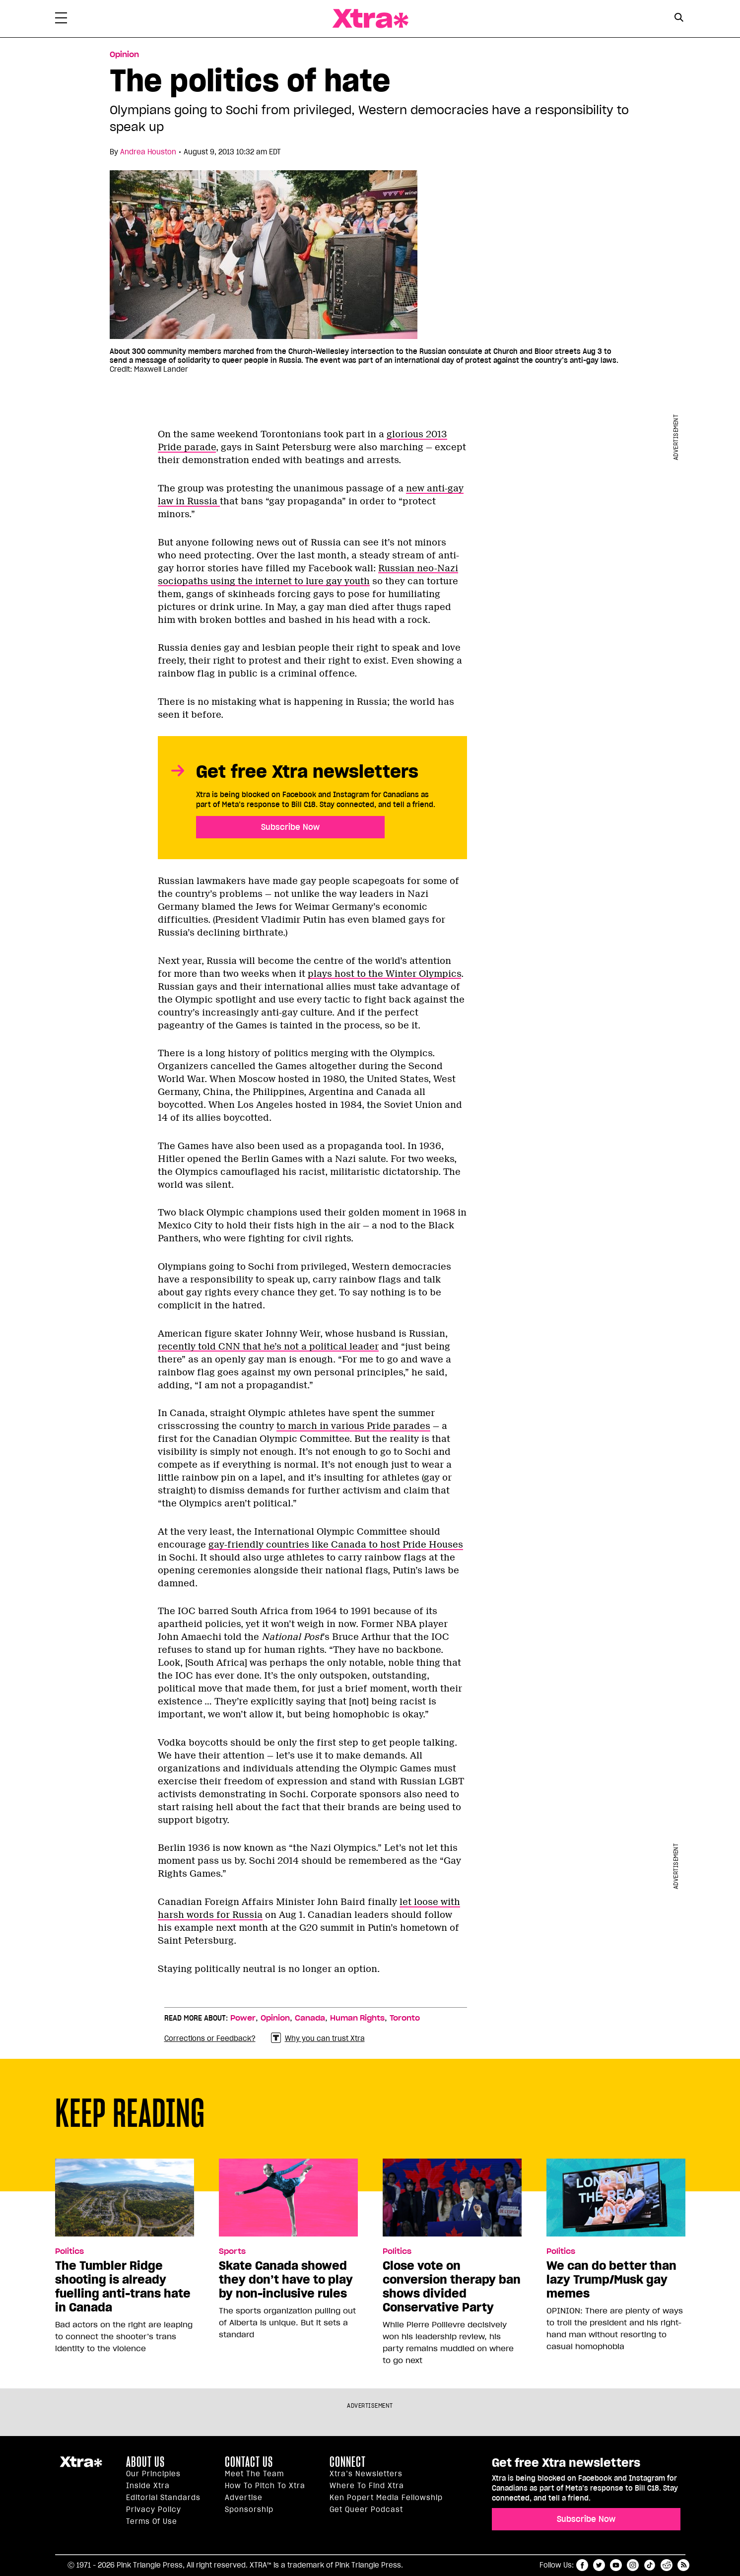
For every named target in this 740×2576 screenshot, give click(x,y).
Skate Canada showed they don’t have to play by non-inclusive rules (286, 2280)
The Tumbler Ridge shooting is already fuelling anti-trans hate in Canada (123, 2286)
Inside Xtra (148, 2485)
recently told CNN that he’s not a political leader (268, 1346)
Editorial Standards (163, 2497)
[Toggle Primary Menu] (61, 19)
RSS (683, 2565)
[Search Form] (679, 18)
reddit (667, 2565)
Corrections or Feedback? (210, 2038)
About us (145, 2462)
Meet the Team (254, 2473)
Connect (348, 2462)
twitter (599, 2565)
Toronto (405, 2018)
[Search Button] (679, 17)
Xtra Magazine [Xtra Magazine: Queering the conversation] (370, 18)
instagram (633, 2565)
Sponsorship (249, 2509)
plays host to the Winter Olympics (384, 973)
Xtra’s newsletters (366, 2473)
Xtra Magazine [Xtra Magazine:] (81, 2466)
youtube (616, 2565)
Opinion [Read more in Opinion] (124, 54)
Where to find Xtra (367, 2485)
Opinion (275, 2018)
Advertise (244, 2497)
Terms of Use (151, 2521)
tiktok (650, 2565)
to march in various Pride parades (353, 1426)
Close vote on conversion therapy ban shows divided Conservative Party (452, 2286)
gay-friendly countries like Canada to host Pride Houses (335, 1544)
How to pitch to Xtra (265, 2485)
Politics (69, 2251)
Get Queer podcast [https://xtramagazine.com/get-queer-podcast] (366, 2509)
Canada (310, 2018)
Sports (232, 2251)
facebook (582, 2565)
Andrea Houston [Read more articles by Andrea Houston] (148, 151)
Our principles (153, 2473)
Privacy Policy (153, 2509)
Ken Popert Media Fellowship (386, 2497)
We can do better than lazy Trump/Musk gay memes (611, 2280)
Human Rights (357, 2018)
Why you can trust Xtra (318, 2038)
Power (243, 2018)
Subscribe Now (290, 827)
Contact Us (249, 2462)
